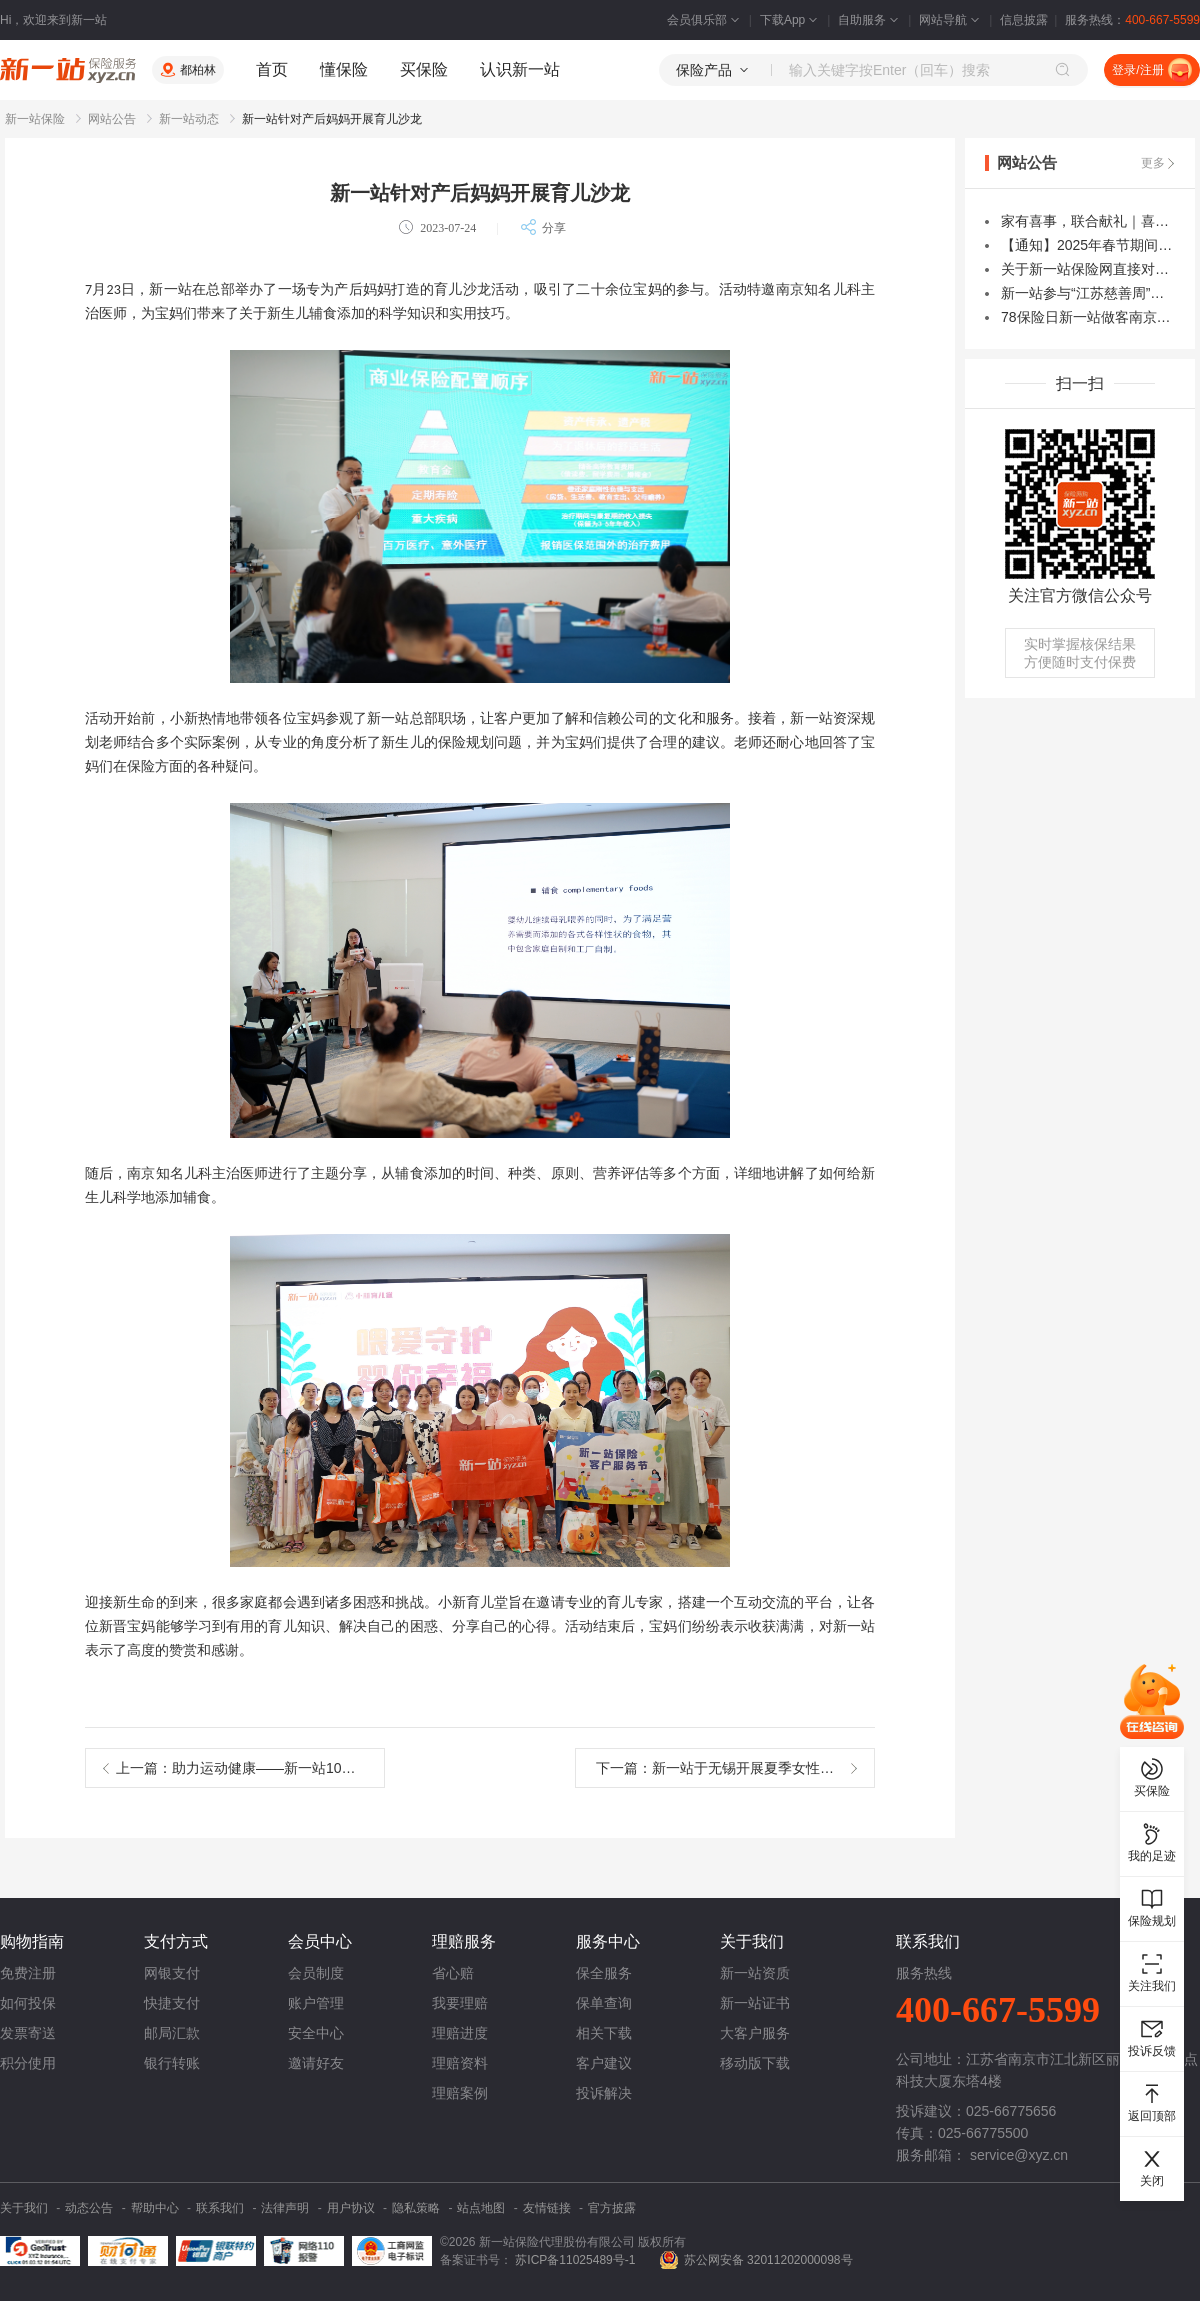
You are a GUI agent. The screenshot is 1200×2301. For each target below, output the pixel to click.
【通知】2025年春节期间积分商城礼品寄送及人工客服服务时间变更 (1088, 245)
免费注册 (28, 1973)
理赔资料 (460, 2063)
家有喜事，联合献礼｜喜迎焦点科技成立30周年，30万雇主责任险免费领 (1088, 221)
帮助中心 (155, 2208)
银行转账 (172, 2063)
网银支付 (172, 1973)
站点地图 (481, 2208)
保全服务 (604, 1973)
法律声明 (285, 2208)
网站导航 (951, 20)
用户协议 (351, 2208)
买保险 (424, 69)
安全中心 (316, 2033)
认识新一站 (520, 69)
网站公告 (112, 119)
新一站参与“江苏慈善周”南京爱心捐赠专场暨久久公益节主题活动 (1088, 293)
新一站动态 (189, 119)
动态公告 (89, 2208)
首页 (272, 69)
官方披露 (612, 2208)
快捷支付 (172, 2003)
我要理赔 (460, 2003)
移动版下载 (755, 2063)
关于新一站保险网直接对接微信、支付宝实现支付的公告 (1088, 269)
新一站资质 (755, 1973)
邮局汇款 (172, 2033)
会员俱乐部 (705, 20)
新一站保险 (35, 119)
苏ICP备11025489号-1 (576, 2260)
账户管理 (316, 2003)
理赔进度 (460, 2033)
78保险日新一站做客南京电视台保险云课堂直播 (1088, 317)
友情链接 (547, 2208)
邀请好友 (316, 2063)
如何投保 (28, 2003)
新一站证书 (755, 2003)
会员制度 (316, 1973)
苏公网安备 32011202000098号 (768, 2260)
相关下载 (604, 2033)
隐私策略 (416, 2208)
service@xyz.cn (1019, 2155)
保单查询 (604, 2003)
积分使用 (28, 2063)
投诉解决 (604, 2093)
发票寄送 (28, 2033)
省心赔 (453, 1973)
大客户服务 (755, 2033)
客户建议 (604, 2063)
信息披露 (1024, 20)
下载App (790, 20)
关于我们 (24, 2208)
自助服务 (870, 20)
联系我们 (220, 2208)
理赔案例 (460, 2093)
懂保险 (344, 69)
